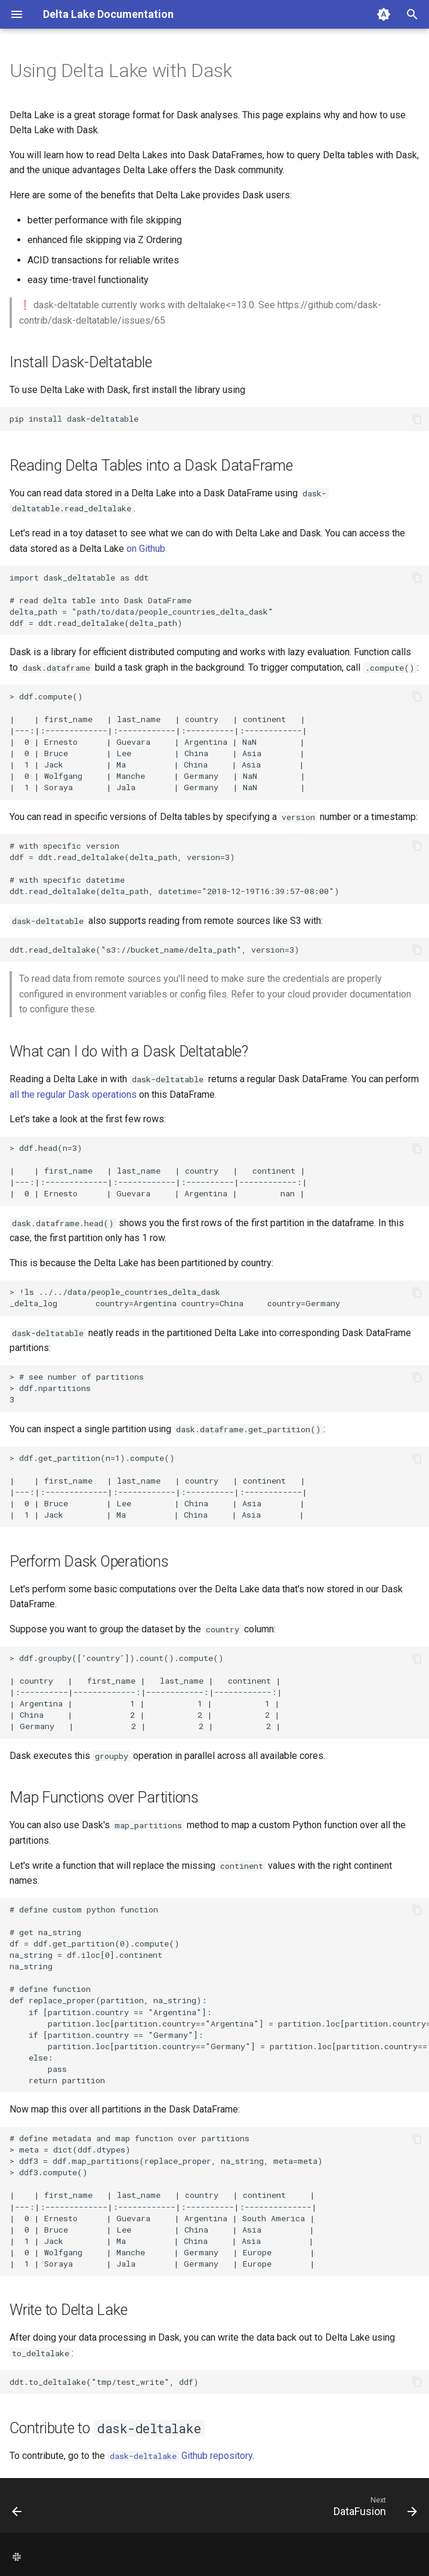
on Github (145, 548)
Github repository (179, 2455)
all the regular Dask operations (73, 1094)
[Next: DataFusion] (373, 2509)
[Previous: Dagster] (18, 2509)
